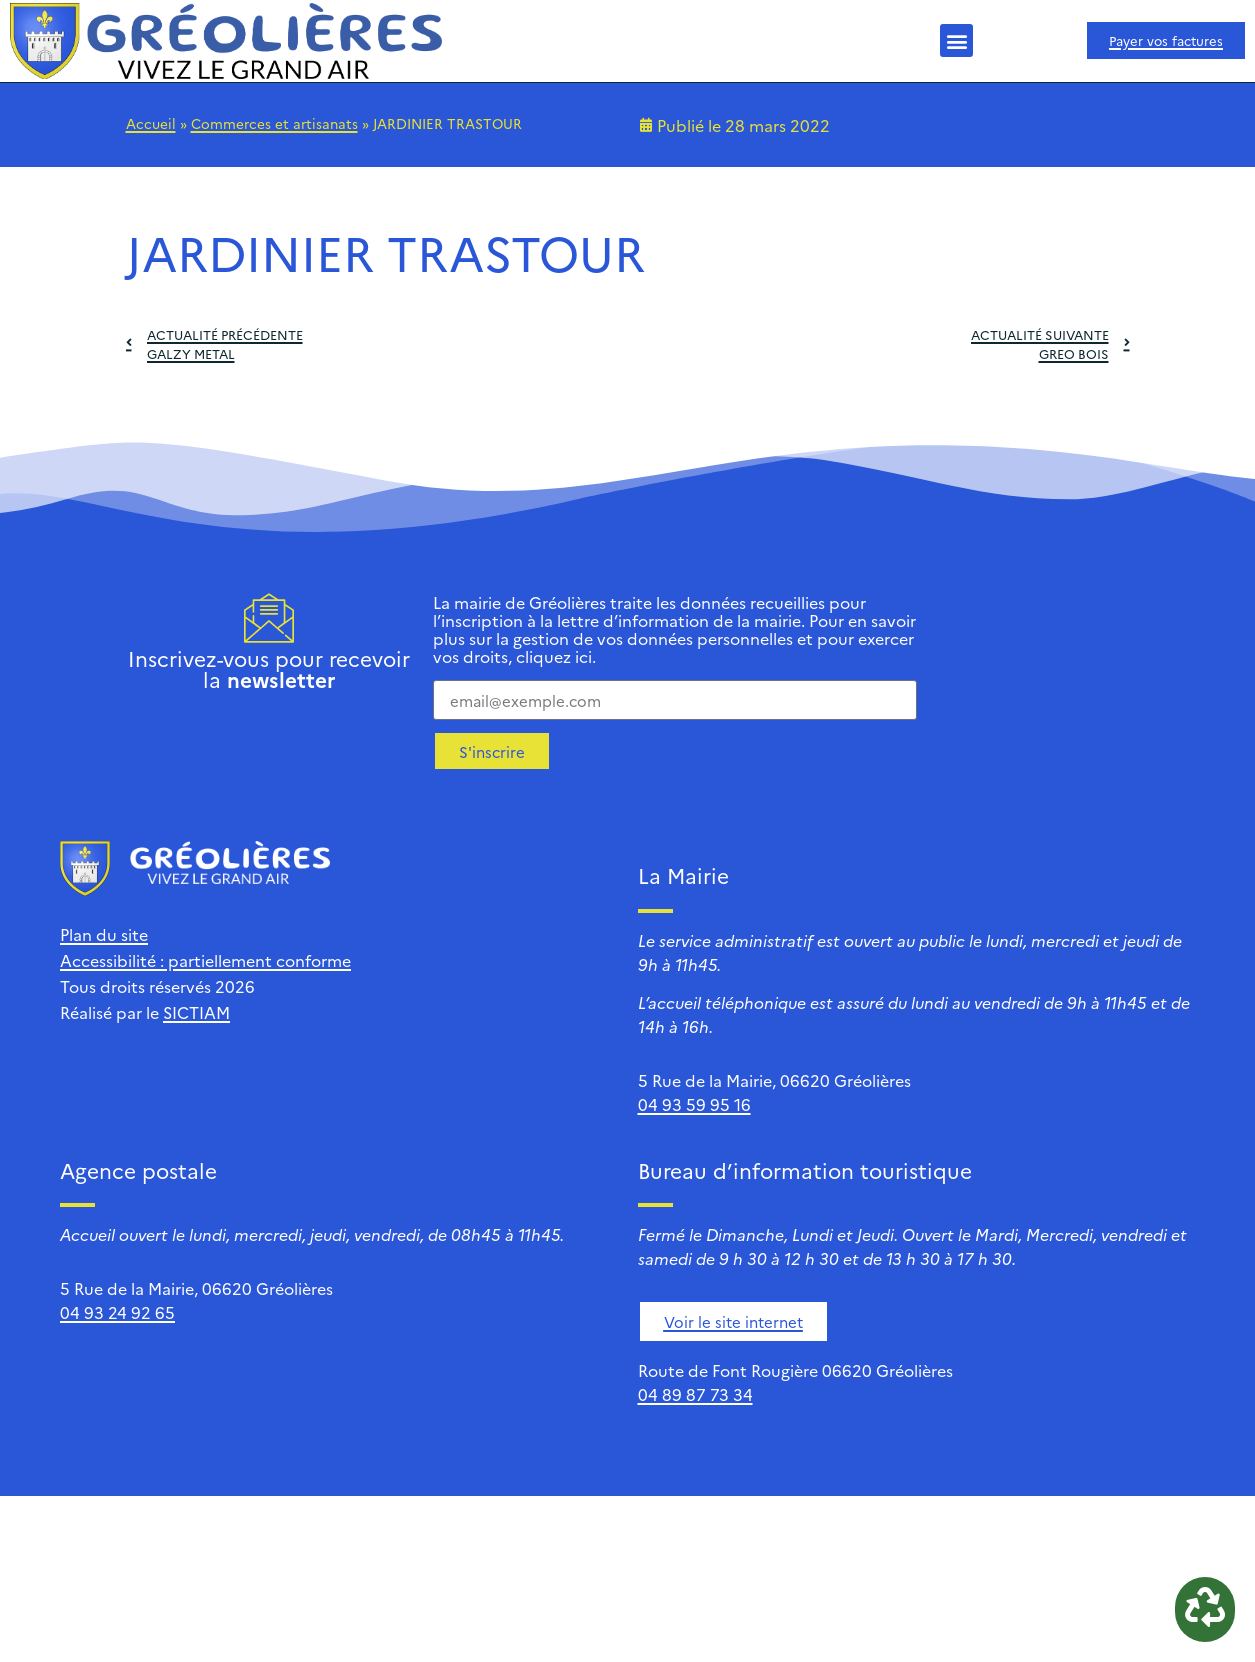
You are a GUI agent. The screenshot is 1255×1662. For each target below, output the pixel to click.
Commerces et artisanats (274, 123)
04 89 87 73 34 (695, 1394)
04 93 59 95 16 (694, 1104)
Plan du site (104, 934)
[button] (956, 40)
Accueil (151, 123)
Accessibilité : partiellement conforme (205, 960)
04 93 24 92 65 (117, 1312)
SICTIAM (196, 1012)
